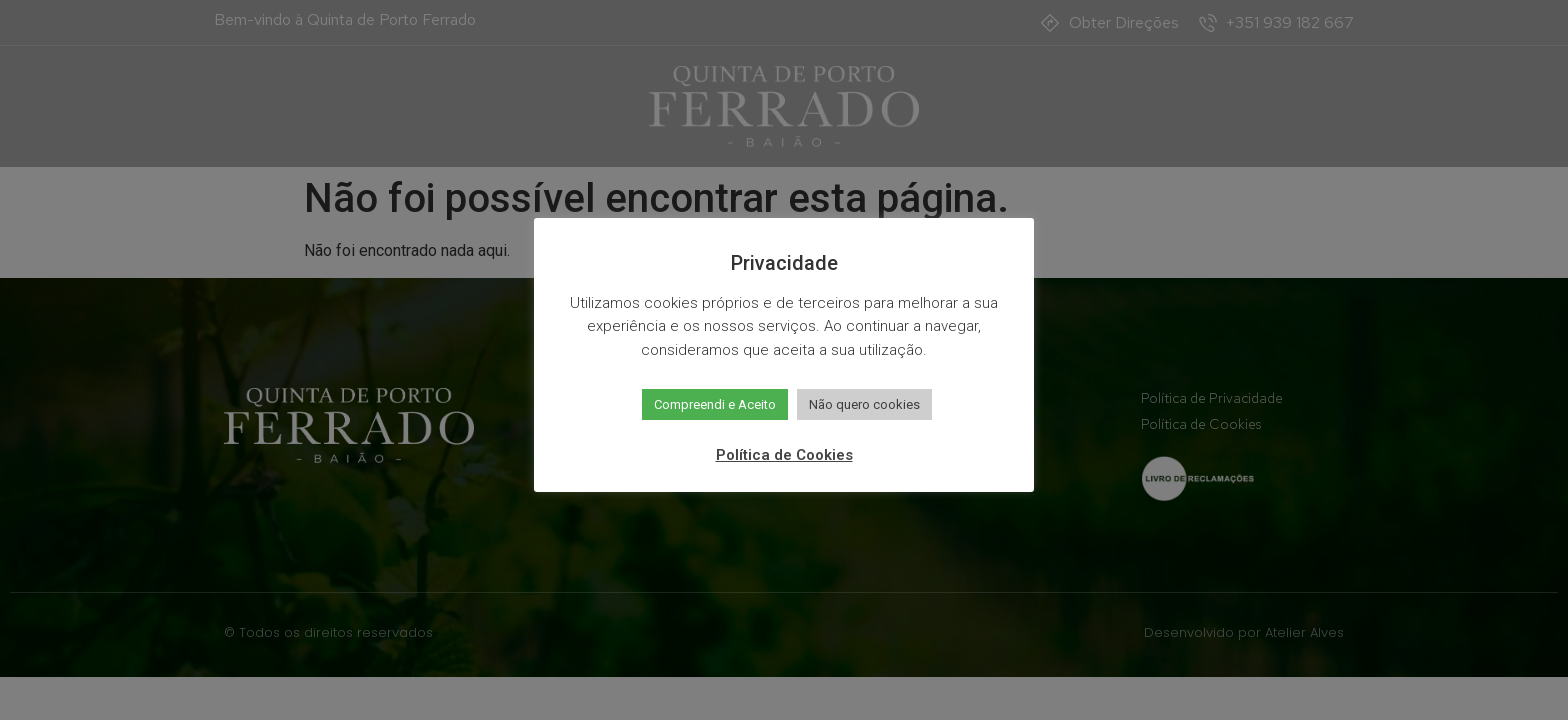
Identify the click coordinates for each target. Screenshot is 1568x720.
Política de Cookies (784, 455)
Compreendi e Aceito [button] (715, 404)
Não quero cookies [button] (864, 404)
